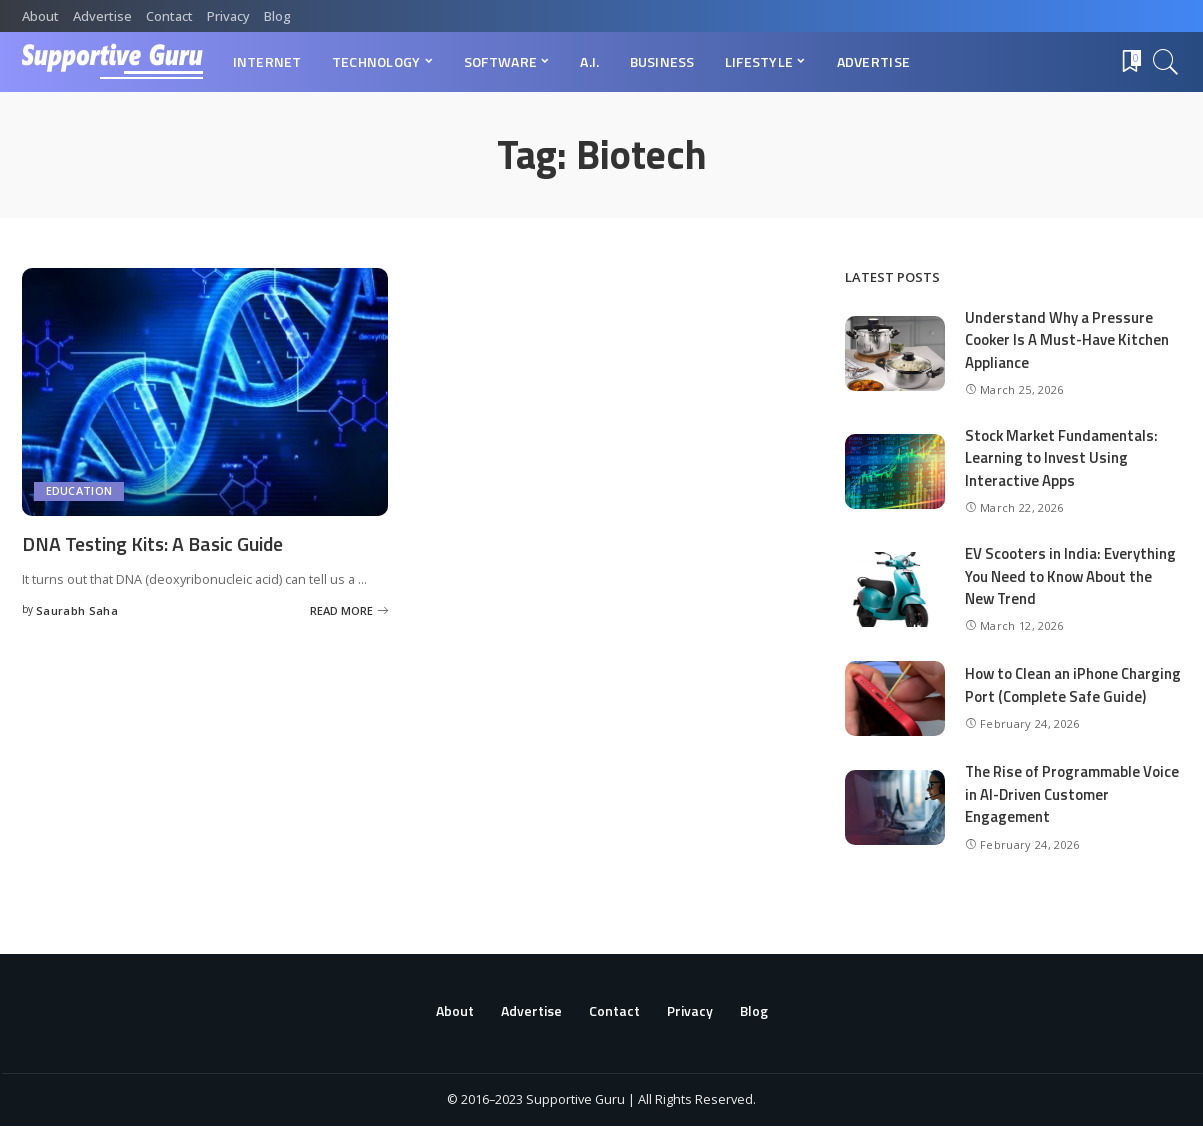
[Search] (1166, 62)
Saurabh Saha (77, 609)
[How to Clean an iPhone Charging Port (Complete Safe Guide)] (895, 707)
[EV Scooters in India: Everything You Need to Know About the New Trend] (895, 589)
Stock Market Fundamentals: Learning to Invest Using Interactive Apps (1062, 458)
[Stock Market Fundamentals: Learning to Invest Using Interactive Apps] (895, 471)
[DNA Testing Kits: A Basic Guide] (205, 392)
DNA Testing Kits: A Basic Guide (157, 543)
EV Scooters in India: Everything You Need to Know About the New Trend (1070, 576)
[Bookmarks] (1130, 62)
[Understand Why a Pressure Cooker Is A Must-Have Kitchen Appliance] (895, 353)
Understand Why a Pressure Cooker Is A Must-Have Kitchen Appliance (1068, 340)
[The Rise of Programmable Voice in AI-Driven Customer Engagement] (895, 825)
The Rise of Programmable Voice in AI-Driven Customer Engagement (1072, 812)
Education (79, 491)
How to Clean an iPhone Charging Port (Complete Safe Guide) (1065, 694)
